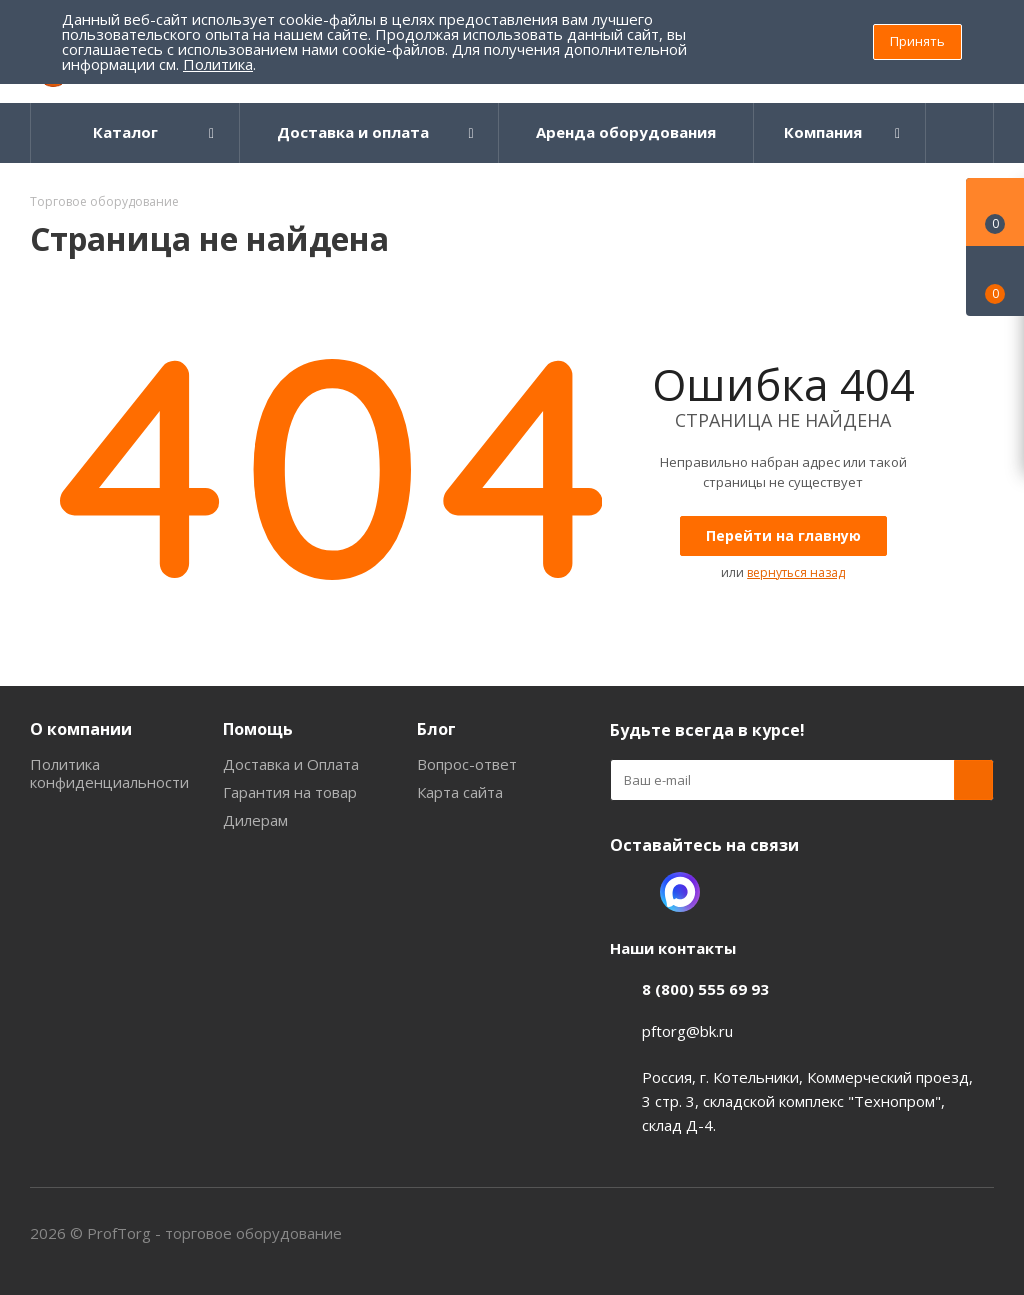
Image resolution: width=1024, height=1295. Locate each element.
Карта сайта (460, 792)
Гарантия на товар (290, 792)
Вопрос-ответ (467, 764)
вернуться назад (796, 572)
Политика (218, 64)
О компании (81, 729)
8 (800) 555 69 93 (705, 989)
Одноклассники (630, 892)
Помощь (258, 729)
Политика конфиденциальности (109, 773)
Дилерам (255, 820)
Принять (917, 41)
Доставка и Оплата (291, 764)
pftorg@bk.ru (687, 1031)
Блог (436, 729)
